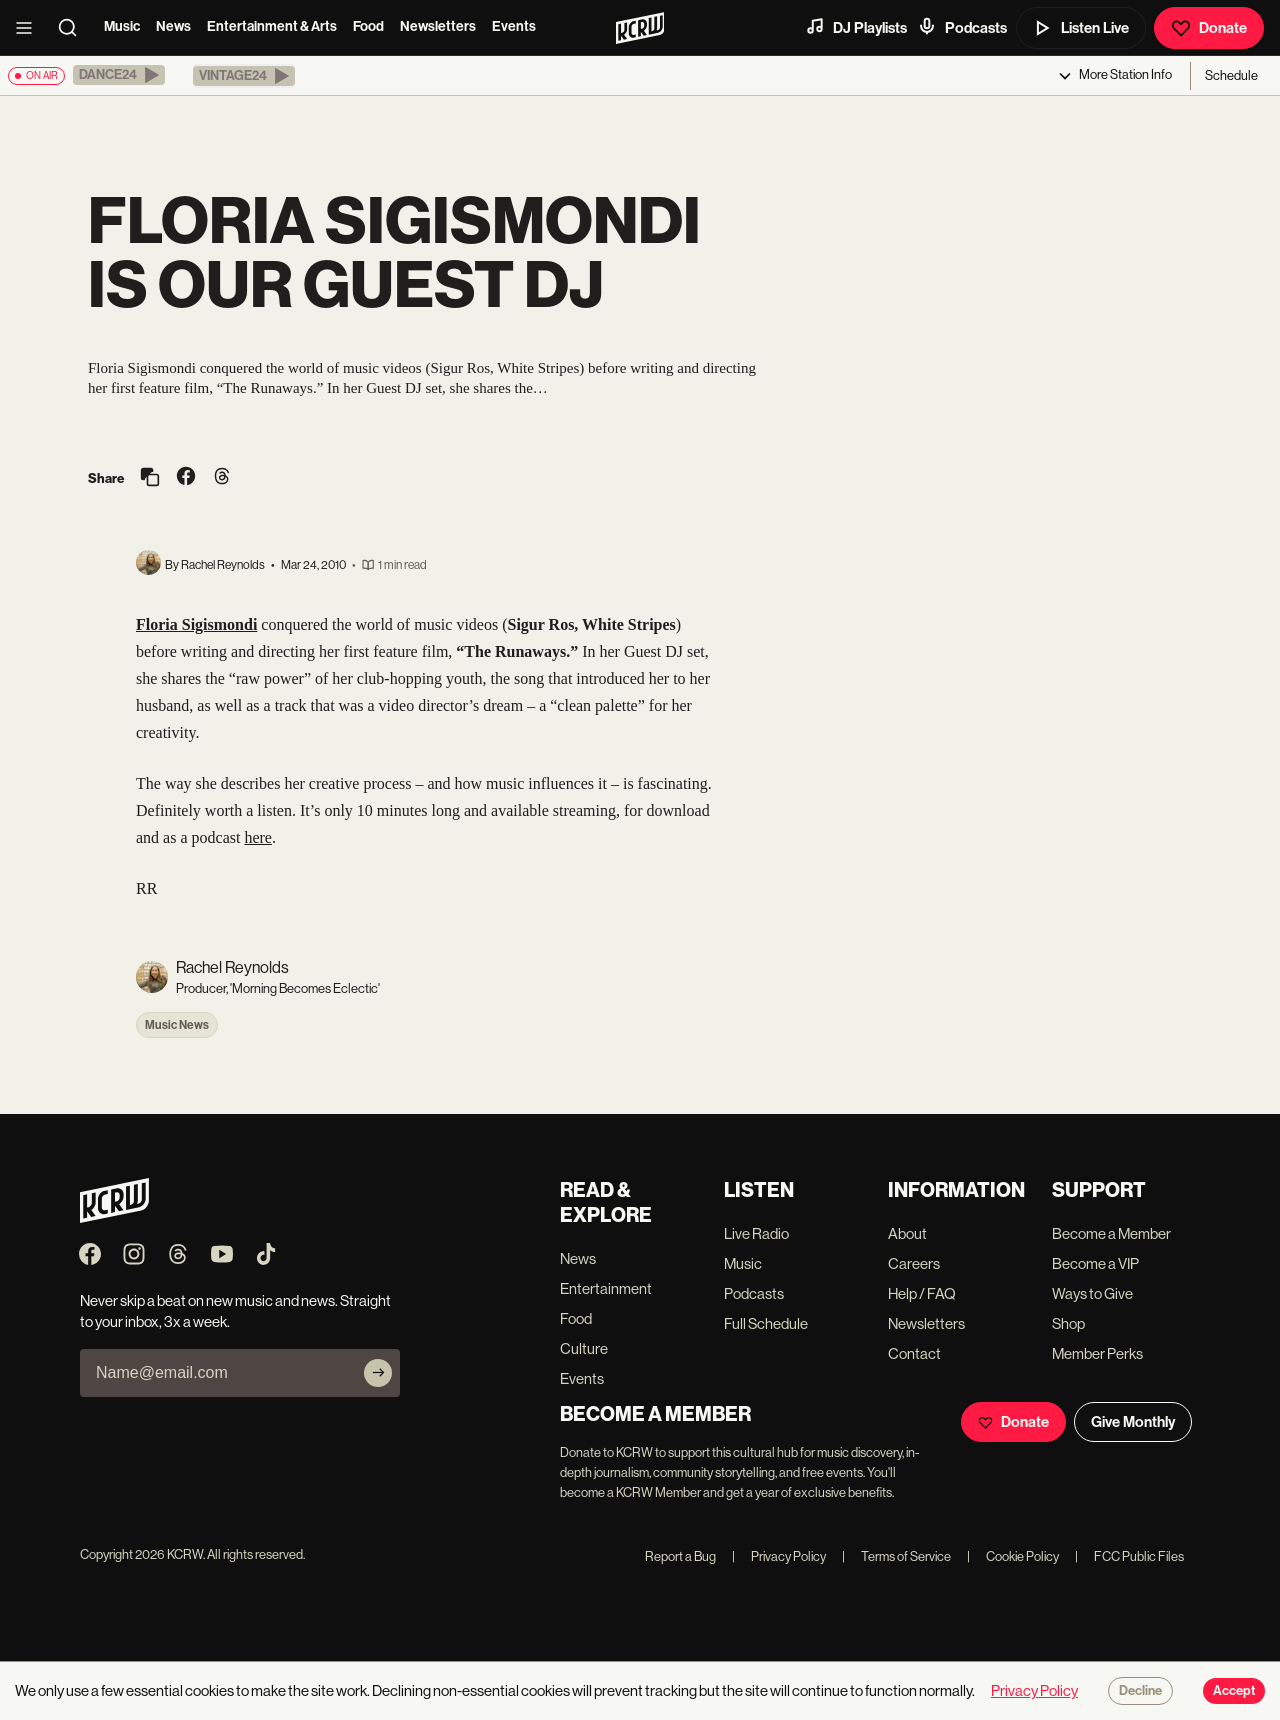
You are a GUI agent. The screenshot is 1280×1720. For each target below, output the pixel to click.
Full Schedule (766, 1323)
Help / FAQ (922, 1293)
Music (122, 26)
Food (368, 26)
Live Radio (756, 1233)
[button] (119, 75)
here (258, 837)
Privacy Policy (779, 1556)
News (173, 26)
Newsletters (438, 26)
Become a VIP (1095, 1263)
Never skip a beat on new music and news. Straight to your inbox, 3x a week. (235, 1311)
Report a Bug (680, 1556)
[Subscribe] (378, 1373)
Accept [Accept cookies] (1234, 1691)
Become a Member (1111, 1233)
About (907, 1233)
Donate (1209, 28)
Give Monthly (1133, 1422)
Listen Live (1081, 28)
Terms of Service (896, 1556)
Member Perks (1097, 1353)
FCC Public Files (1129, 1556)
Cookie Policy (1013, 1556)
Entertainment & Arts (272, 26)
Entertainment (606, 1288)
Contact (914, 1353)
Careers (914, 1263)
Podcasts (962, 27)
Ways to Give (1092, 1293)
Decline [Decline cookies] (1140, 1691)
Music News (177, 1025)
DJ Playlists (856, 27)
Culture (584, 1348)
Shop (1068, 1323)
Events (514, 26)
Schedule (1231, 75)
